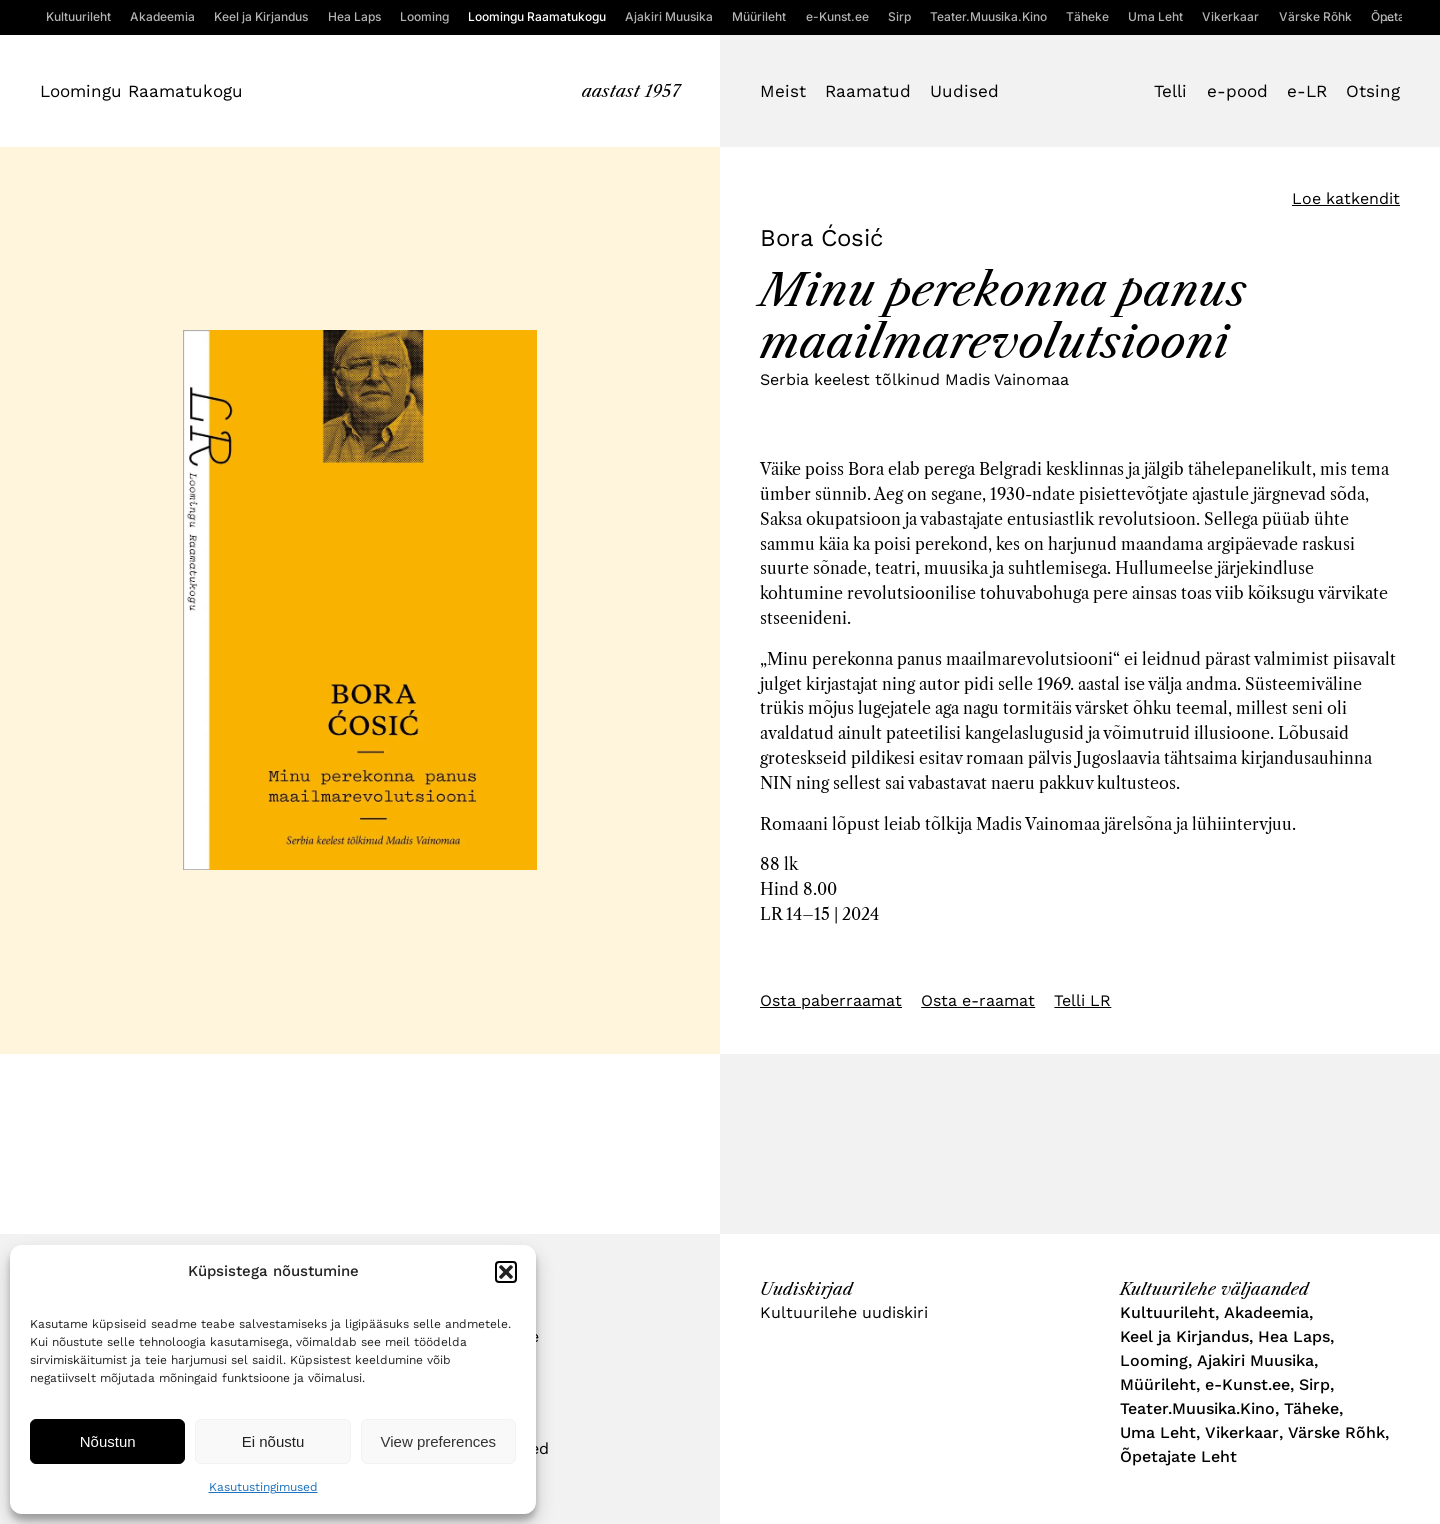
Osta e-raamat (978, 1000)
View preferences (439, 1441)
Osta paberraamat (831, 1000)
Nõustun (108, 1441)
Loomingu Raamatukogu (141, 91)
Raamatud (868, 91)
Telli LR (1082, 1000)
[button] (506, 1272)
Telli (1170, 91)
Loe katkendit (1346, 198)
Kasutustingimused (263, 1487)
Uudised (964, 91)
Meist (783, 91)
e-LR (1307, 91)
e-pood (1237, 91)
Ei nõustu (273, 1441)
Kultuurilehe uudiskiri (844, 1312)
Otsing (1373, 91)
